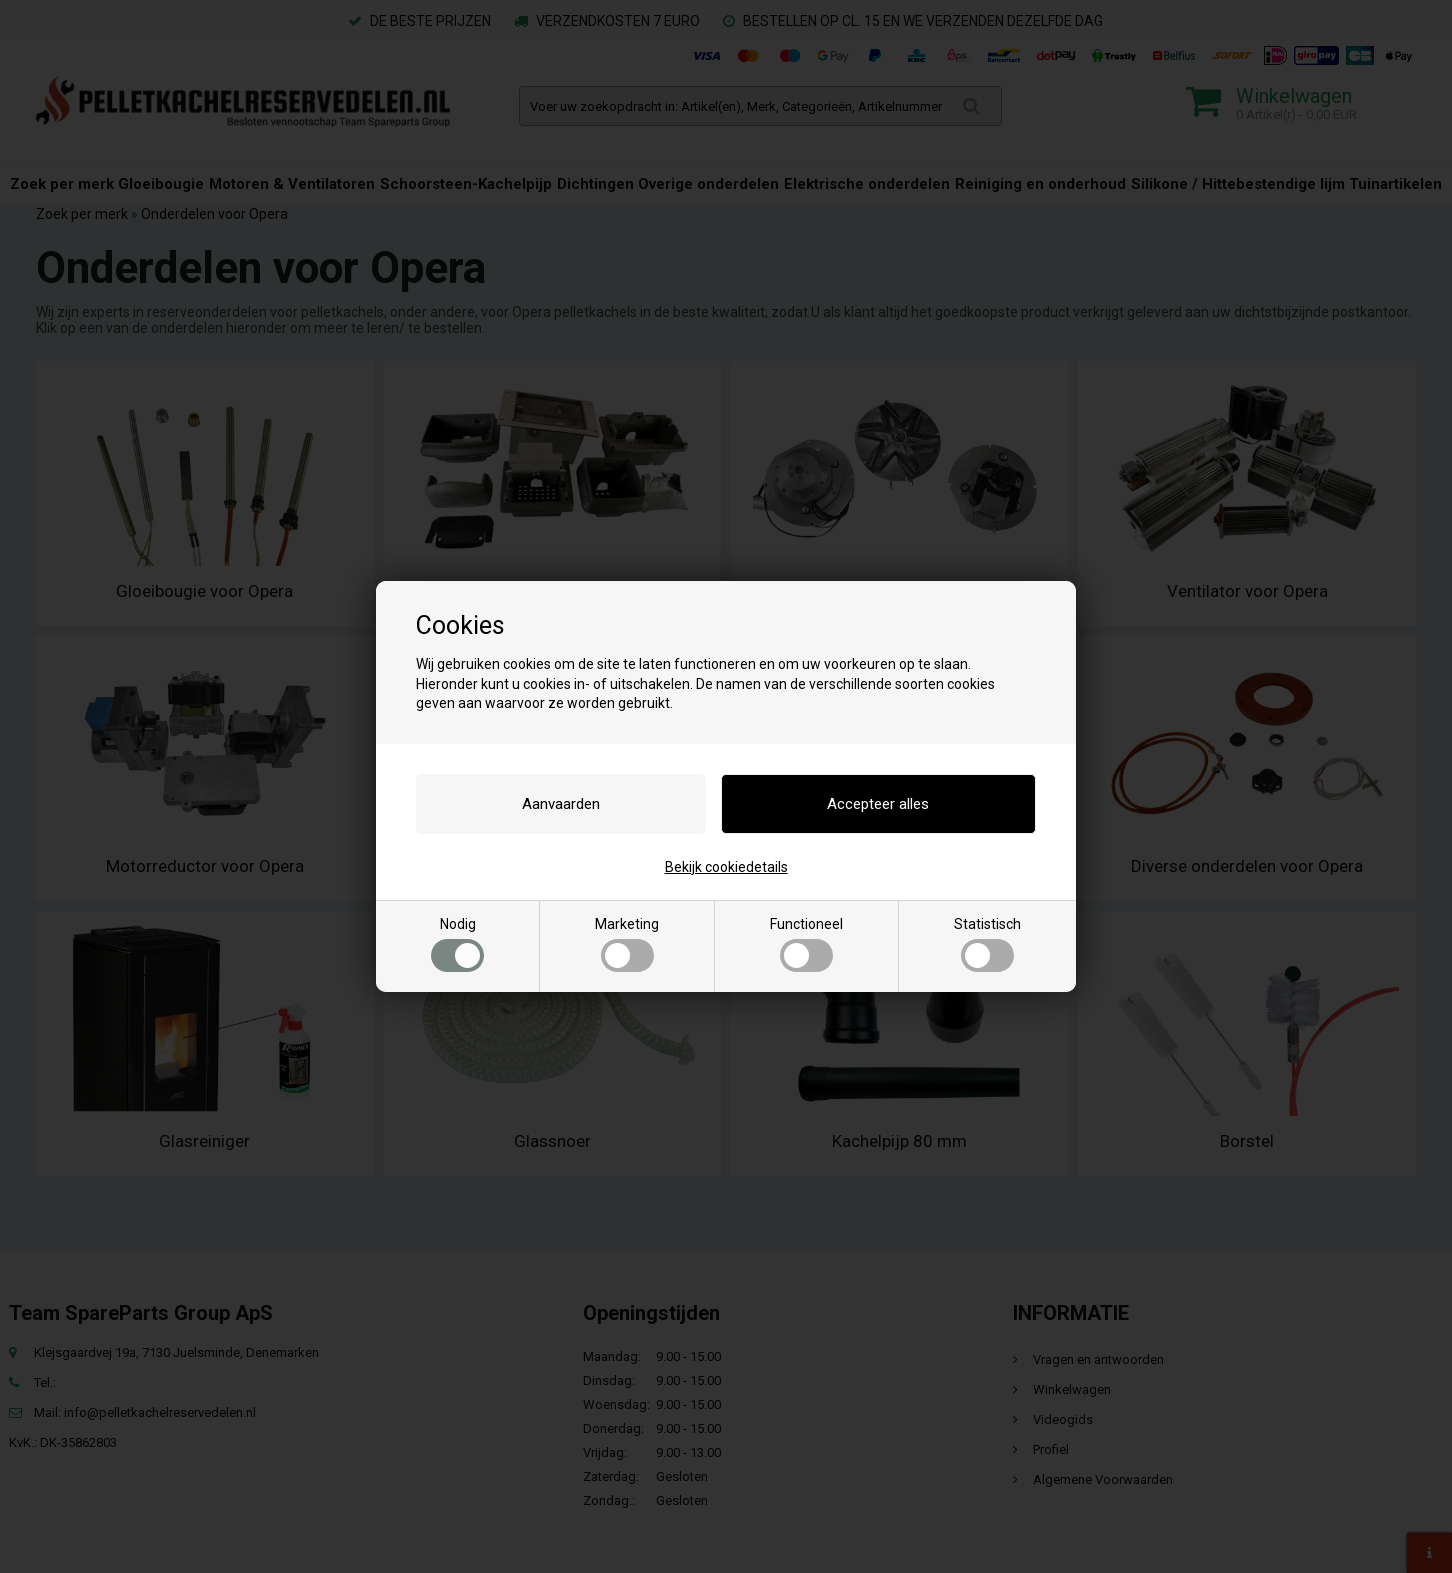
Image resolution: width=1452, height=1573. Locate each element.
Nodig (457, 944)
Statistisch (987, 944)
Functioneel (806, 944)
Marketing (627, 944)
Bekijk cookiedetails (726, 867)
